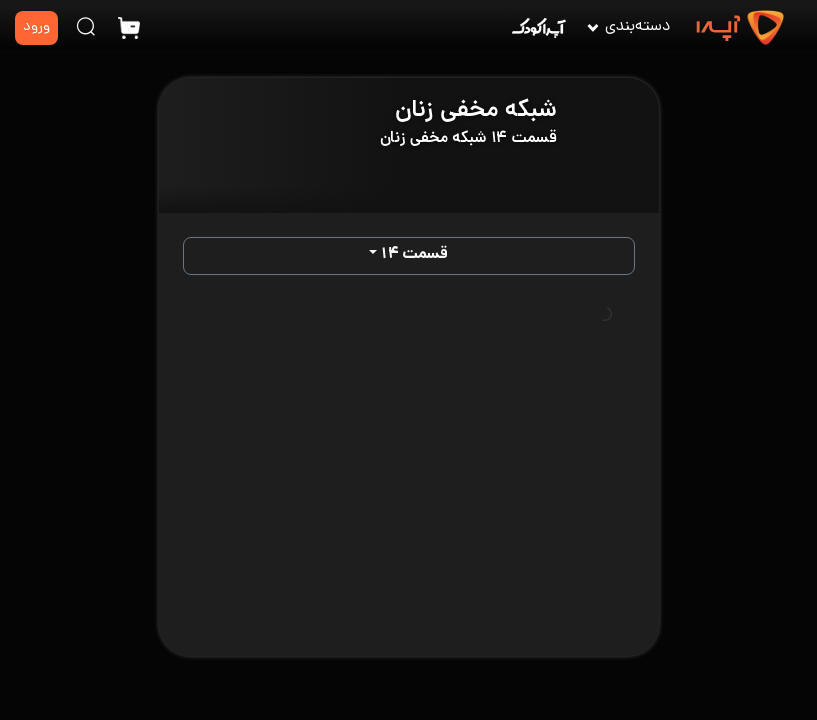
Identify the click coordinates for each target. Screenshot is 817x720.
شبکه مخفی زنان (476, 111)
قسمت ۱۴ (414, 255)
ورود (36, 27)
